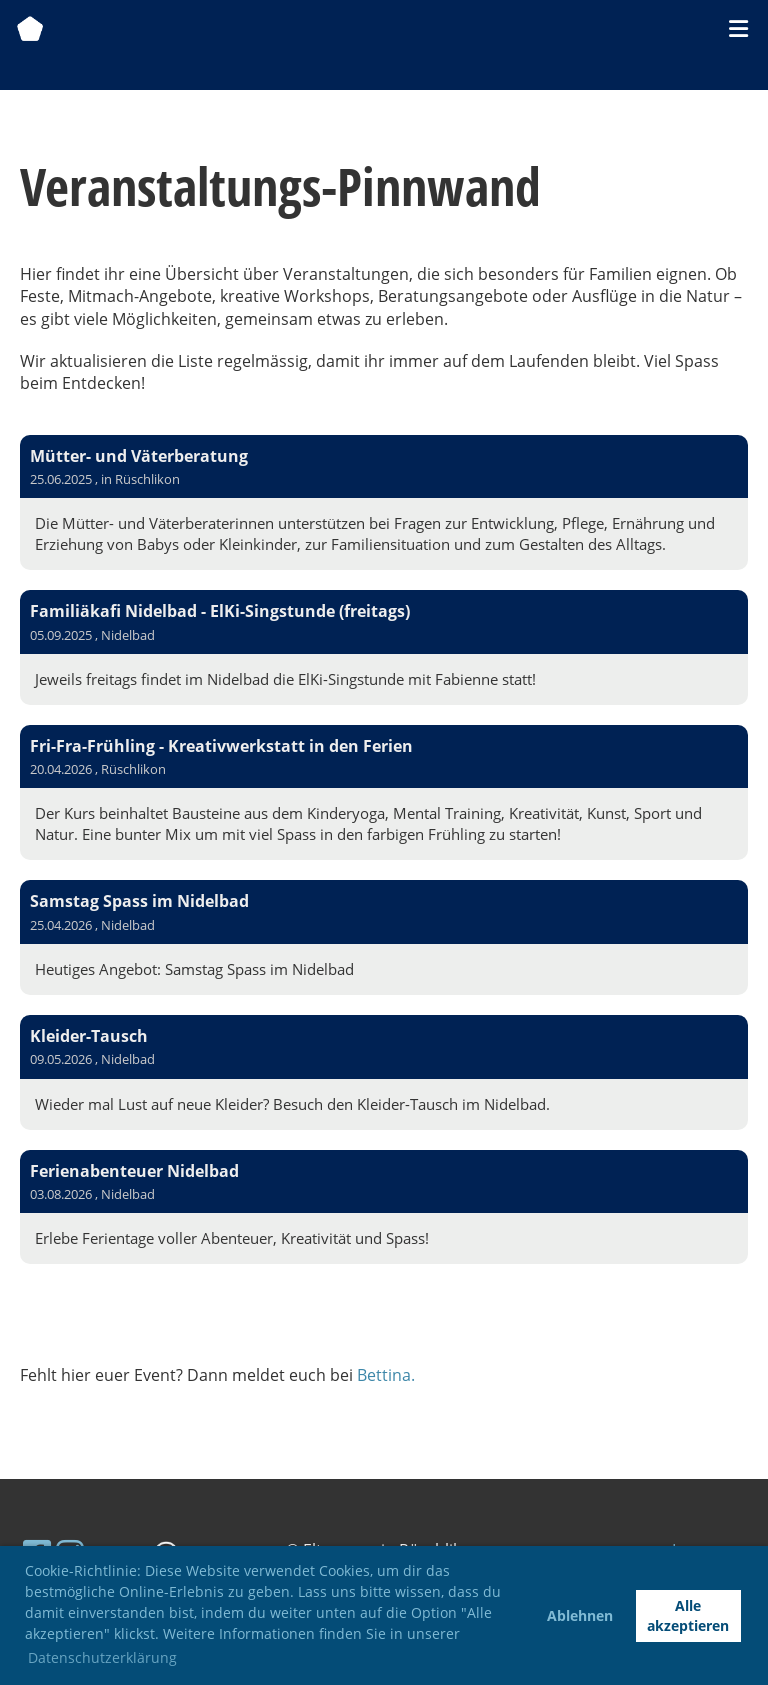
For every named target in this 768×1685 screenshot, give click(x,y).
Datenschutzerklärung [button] (102, 1657)
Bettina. (386, 1375)
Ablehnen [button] (580, 1615)
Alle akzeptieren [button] (688, 1615)
